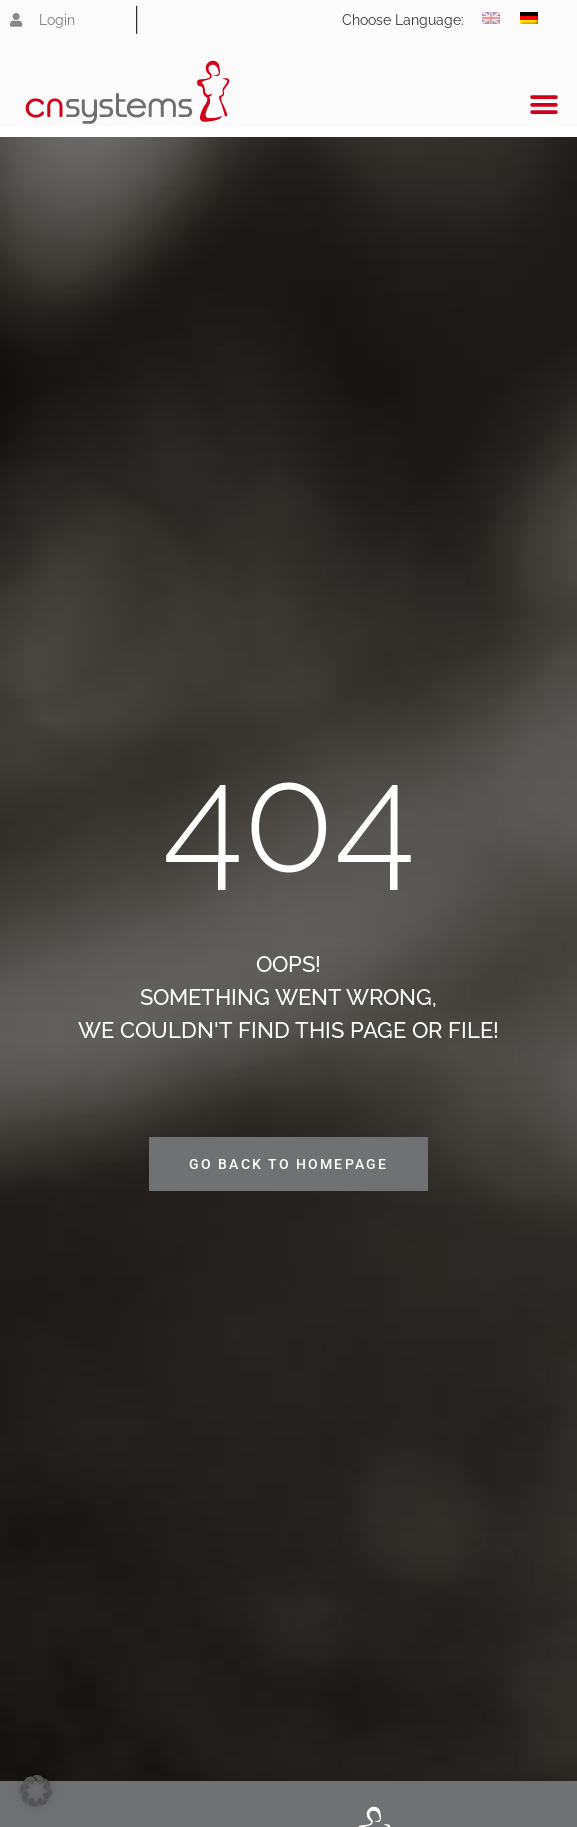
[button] (544, 104)
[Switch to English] (491, 18)
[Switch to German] (529, 18)
